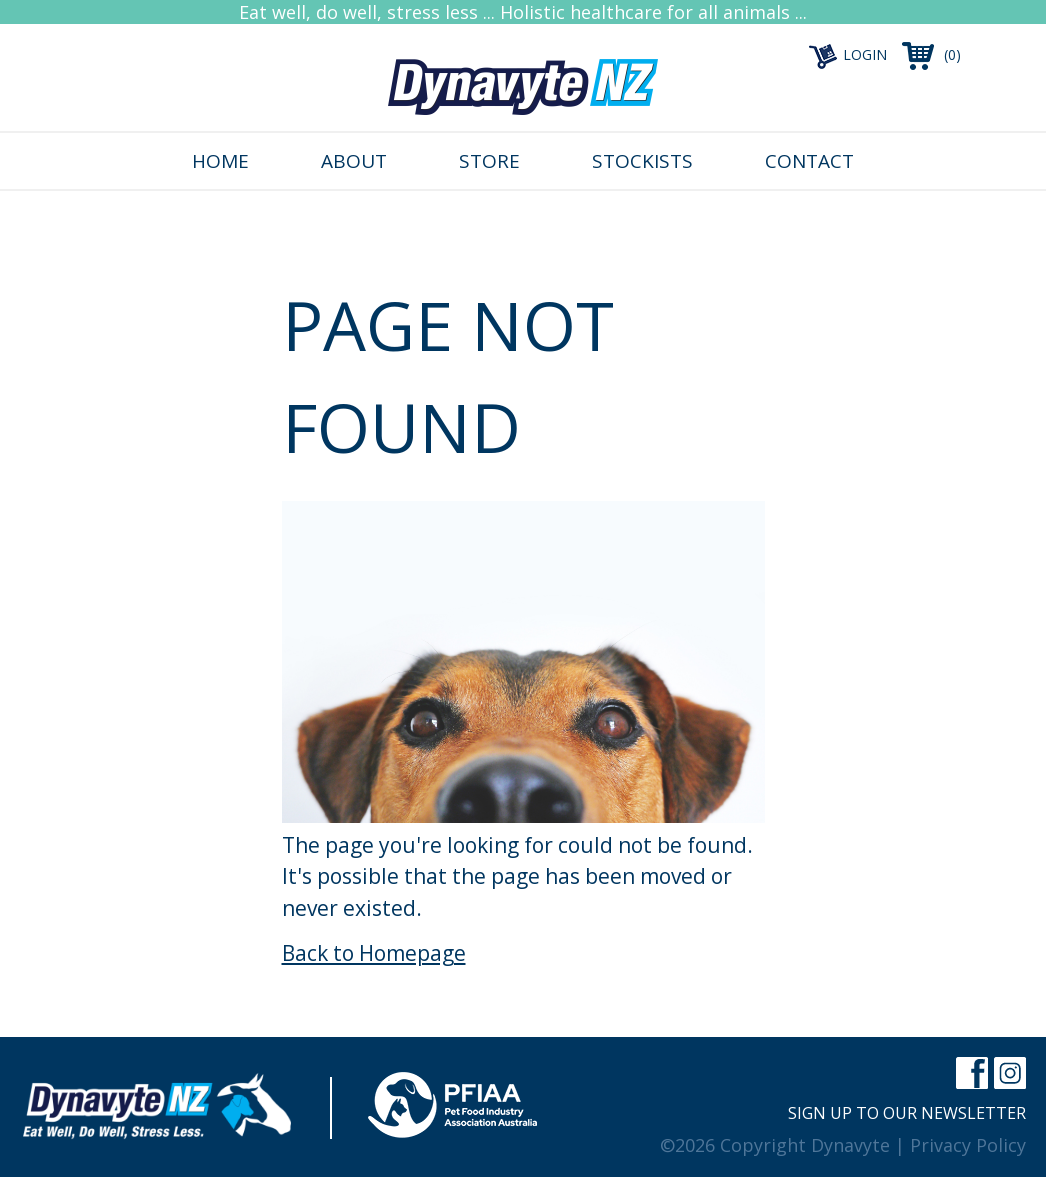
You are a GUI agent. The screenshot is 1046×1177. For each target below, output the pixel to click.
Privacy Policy (968, 1145)
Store (489, 161)
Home (220, 161)
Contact (809, 161)
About (354, 161)
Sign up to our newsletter (907, 1113)
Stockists (642, 161)
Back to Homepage (374, 953)
